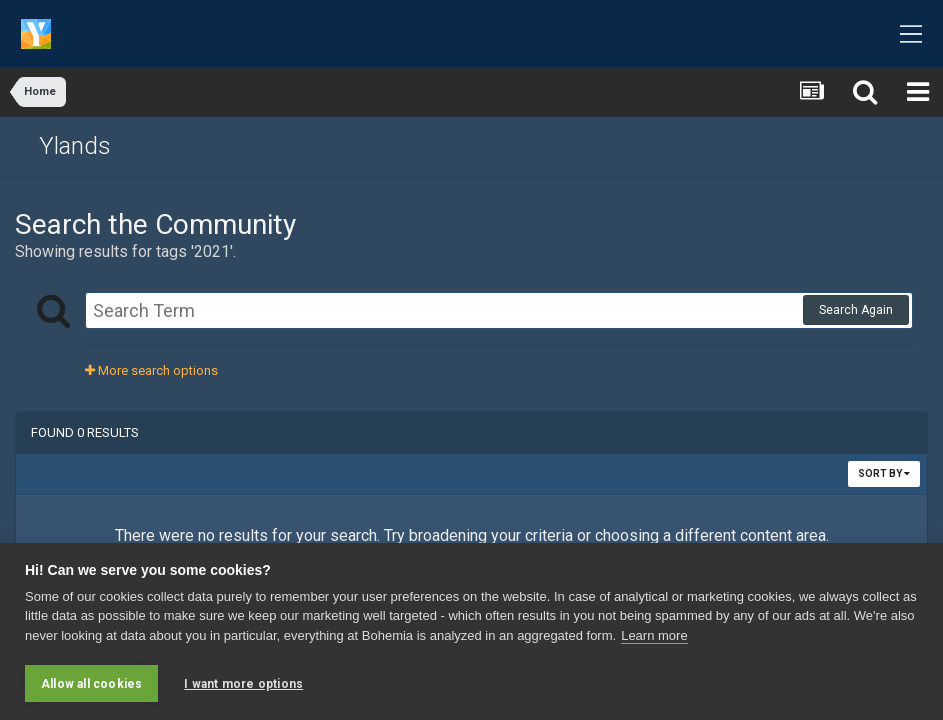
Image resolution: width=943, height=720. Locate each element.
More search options (151, 370)
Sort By (884, 473)
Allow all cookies (91, 684)
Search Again (856, 310)
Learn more (654, 635)
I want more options (243, 684)
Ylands (75, 146)
